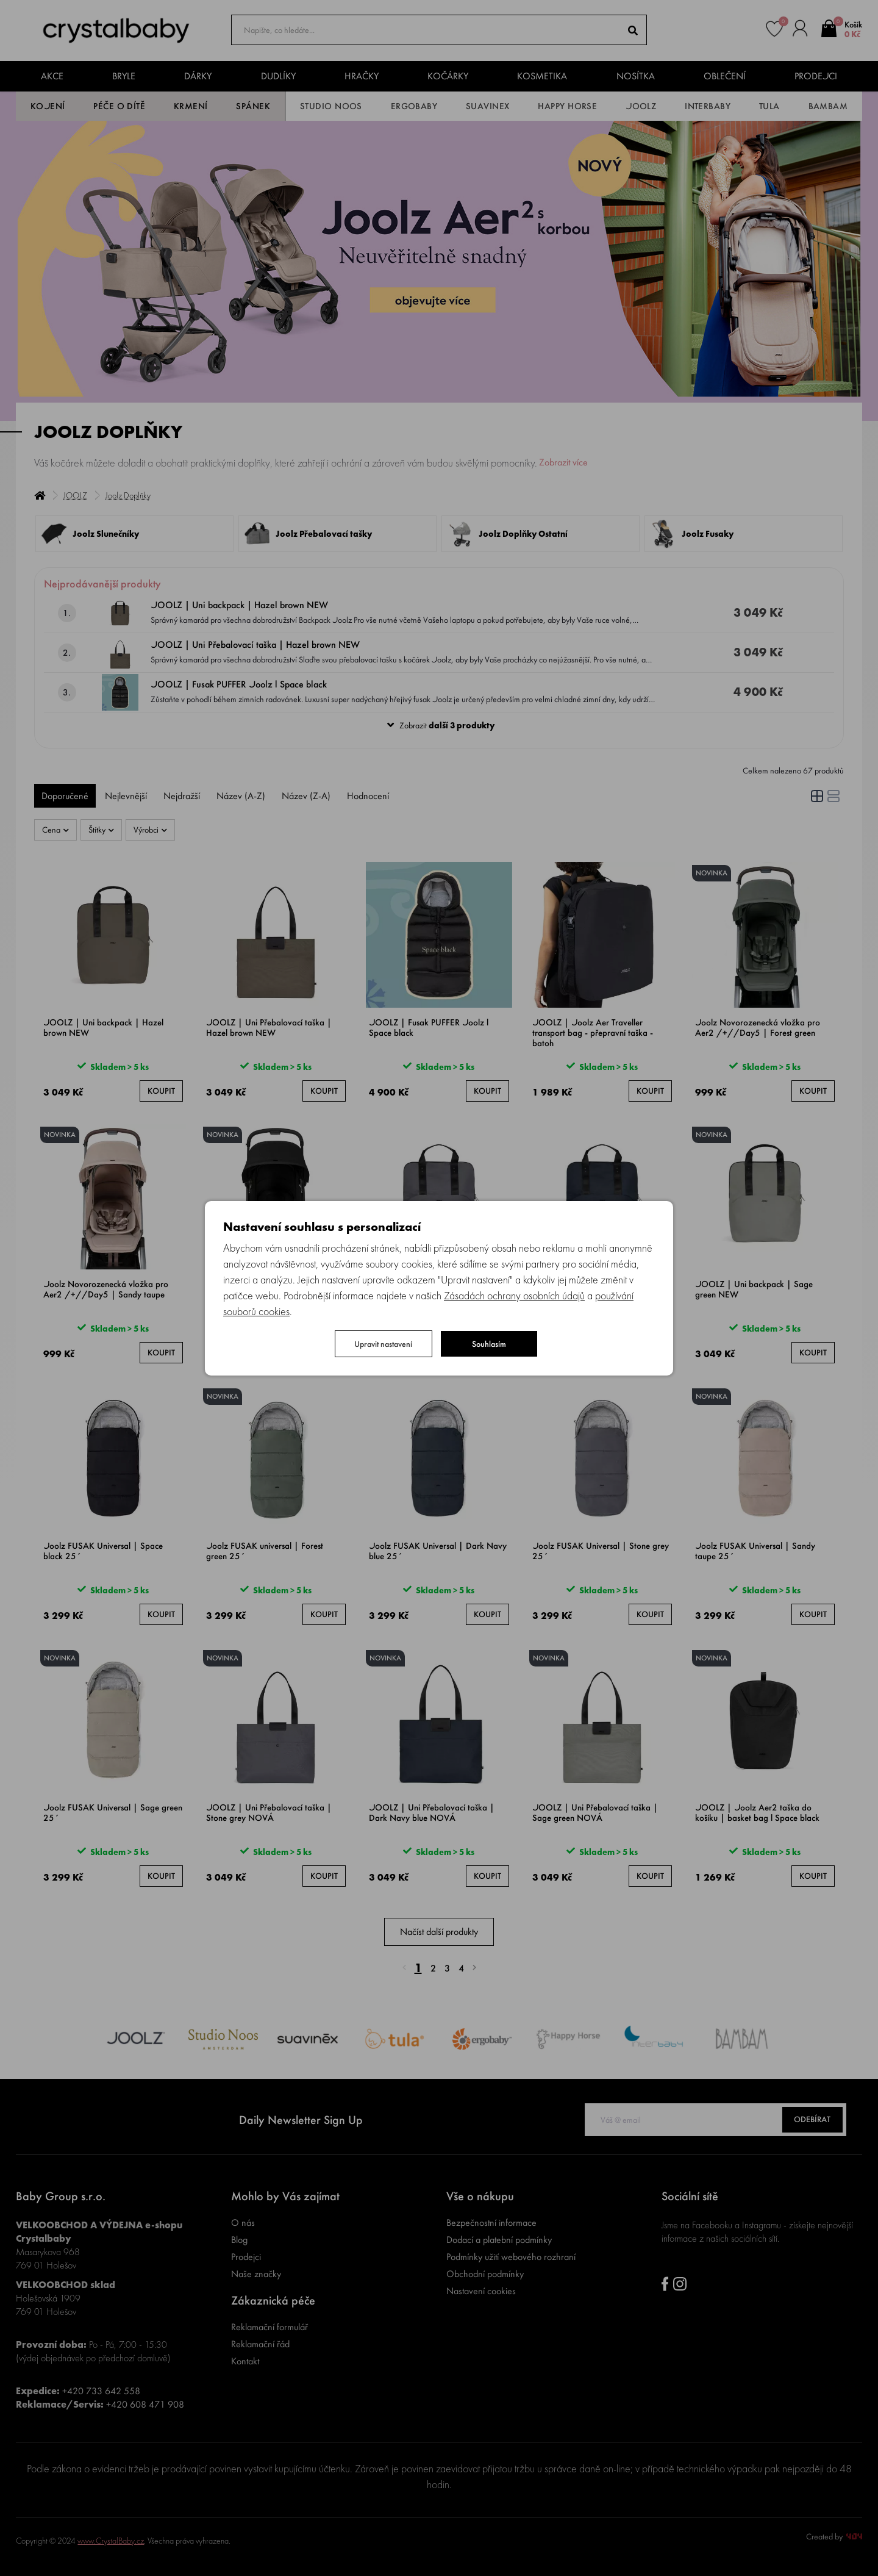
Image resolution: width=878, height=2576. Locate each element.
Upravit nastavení (383, 1343)
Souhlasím (489, 1343)
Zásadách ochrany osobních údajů (514, 1295)
